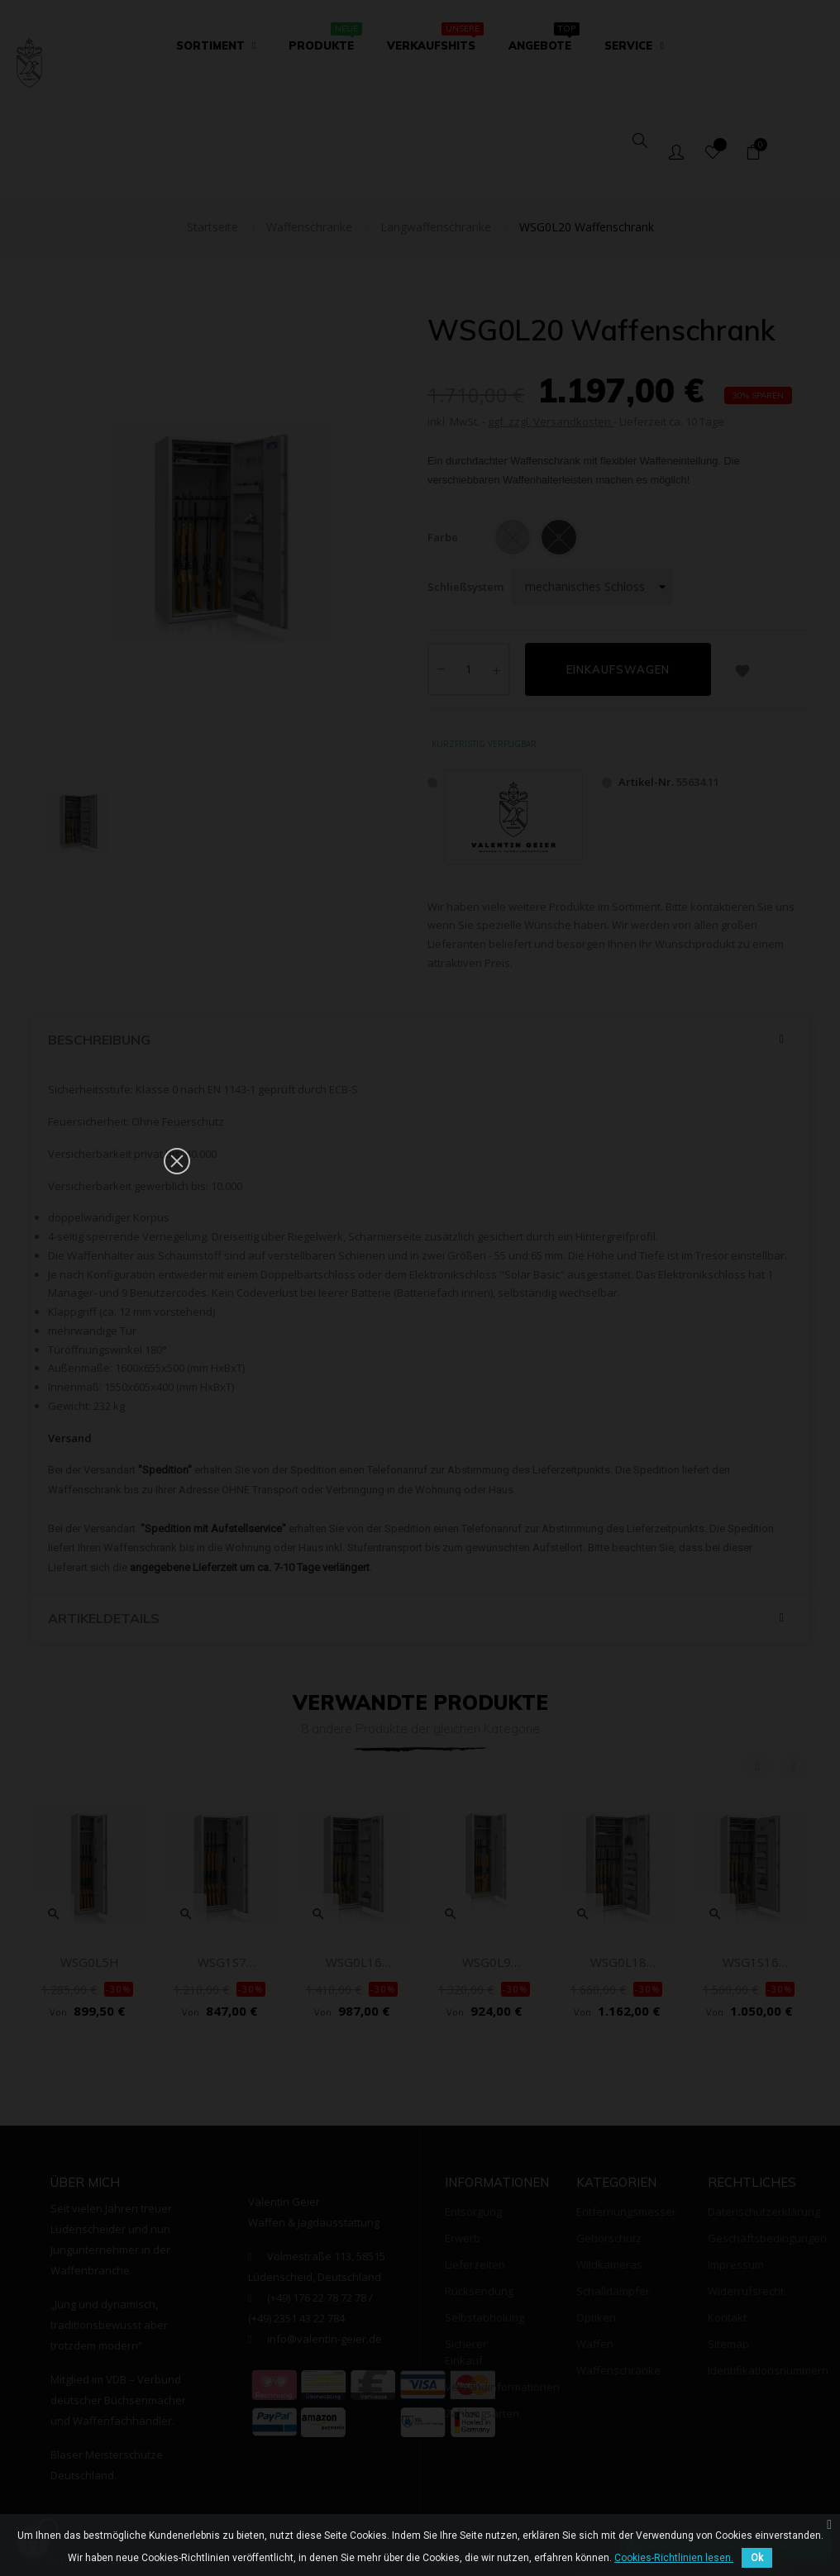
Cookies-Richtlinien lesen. (673, 2558)
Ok (757, 2558)
